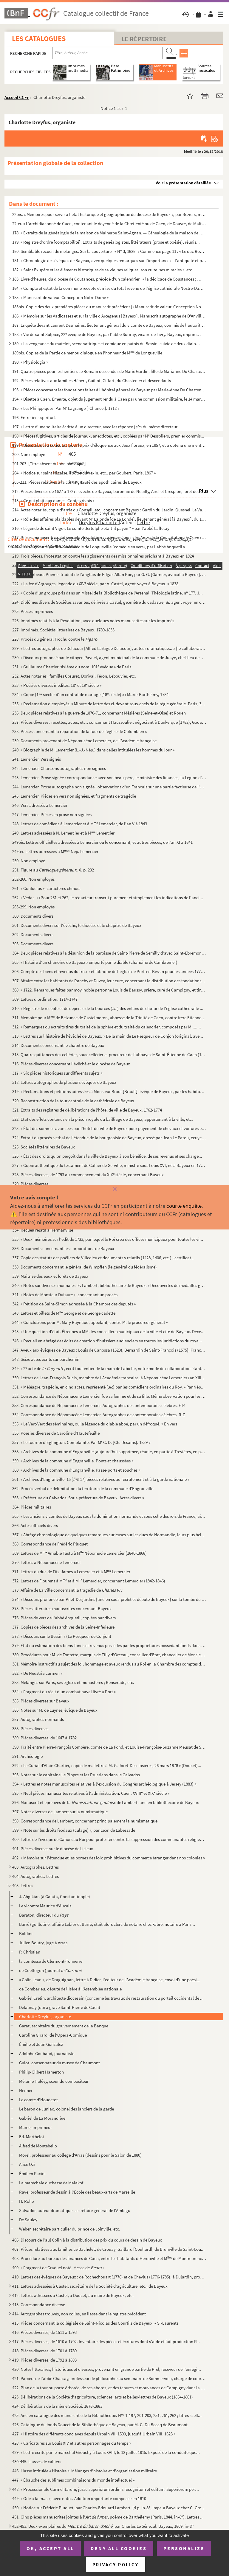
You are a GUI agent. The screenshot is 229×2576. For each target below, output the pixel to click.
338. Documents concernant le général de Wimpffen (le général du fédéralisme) (84, 1267)
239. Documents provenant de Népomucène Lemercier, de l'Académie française (84, 740)
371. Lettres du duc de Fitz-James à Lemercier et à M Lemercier (71, 1571)
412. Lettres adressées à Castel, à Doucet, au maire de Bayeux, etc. (73, 2295)
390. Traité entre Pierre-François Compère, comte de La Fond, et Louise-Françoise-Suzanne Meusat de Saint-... (109, 1747)
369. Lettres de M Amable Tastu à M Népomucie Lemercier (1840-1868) (79, 1553)
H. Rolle (26, 2201)
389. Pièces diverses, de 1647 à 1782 (44, 1738)
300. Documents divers (32, 916)
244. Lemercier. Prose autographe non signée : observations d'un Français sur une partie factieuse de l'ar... (109, 787)
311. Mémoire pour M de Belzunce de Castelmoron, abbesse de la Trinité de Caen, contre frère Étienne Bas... (109, 1017)
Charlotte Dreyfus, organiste (45, 2016)
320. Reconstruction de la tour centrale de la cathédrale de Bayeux (73, 1100)
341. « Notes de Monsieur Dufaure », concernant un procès (64, 1294)
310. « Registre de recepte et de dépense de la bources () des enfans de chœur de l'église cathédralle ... (107, 1008)
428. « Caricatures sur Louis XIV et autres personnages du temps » (71, 2443)
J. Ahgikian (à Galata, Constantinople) (54, 1896)
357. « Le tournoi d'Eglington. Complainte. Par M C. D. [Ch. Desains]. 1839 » (81, 1442)
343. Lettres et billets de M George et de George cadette (63, 1313)
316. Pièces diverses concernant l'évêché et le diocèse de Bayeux (71, 1064)
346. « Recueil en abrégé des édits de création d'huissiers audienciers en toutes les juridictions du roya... (107, 1341)
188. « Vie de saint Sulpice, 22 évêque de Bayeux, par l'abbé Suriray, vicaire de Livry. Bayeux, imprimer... (107, 334)
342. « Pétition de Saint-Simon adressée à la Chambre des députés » (74, 1304)
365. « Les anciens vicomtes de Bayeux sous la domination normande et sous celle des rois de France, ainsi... (109, 1516)
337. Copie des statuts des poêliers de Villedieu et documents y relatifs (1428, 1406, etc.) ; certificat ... (104, 1257)
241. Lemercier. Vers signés (36, 759)
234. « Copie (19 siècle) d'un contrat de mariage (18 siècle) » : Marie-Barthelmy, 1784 (90, 694)
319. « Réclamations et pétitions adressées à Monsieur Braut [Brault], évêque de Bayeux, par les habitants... (109, 1091)
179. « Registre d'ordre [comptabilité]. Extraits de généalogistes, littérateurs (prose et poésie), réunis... (106, 242)
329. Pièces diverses (30, 1184)
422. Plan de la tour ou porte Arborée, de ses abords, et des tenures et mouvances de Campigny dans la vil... (109, 2387)
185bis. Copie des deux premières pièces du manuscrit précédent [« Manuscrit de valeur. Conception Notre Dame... (109, 306)
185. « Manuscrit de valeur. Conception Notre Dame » (60, 297)
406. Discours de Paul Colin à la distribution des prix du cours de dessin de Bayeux (87, 2240)
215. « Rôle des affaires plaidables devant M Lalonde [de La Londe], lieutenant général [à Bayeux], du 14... (109, 519)
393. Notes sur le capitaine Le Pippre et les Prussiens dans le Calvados (76, 1774)
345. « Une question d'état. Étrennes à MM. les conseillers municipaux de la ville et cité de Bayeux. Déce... (108, 1331)
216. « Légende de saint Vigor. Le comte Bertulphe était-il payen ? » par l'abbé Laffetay (90, 528)
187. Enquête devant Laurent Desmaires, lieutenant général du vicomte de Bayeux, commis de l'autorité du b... (109, 325)
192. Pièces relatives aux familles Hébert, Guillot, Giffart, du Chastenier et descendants (91, 380)
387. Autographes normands (38, 1719)
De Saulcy (28, 2219)
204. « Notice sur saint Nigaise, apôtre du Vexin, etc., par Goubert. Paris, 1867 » (84, 473)
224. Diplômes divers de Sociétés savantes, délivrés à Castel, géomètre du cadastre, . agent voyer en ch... (109, 602)
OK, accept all (50, 2548)
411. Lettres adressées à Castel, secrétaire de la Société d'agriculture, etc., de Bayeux (90, 2286)
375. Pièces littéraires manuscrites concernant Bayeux (62, 1608)
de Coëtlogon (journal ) (50, 1970)
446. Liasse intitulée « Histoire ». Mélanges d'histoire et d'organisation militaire (84, 2471)
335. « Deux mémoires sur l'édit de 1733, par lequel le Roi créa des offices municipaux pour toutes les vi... (107, 1239)
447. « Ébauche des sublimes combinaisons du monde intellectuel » (73, 2480)
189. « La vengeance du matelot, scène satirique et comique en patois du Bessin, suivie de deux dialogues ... (107, 343)
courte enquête (184, 1205)
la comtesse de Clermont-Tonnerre (50, 1961)
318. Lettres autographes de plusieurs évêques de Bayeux (64, 1082)
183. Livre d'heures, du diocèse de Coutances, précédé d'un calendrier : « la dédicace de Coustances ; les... (107, 279)
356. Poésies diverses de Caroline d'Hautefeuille (56, 1433)
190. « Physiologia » (30, 362)
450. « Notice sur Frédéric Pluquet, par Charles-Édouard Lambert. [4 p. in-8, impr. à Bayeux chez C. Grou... (109, 2508)
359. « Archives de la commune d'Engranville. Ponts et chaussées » (72, 1461)
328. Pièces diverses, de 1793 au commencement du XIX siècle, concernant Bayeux (88, 1174)
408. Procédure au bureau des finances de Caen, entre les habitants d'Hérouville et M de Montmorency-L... (109, 2258)
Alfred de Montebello (38, 2146)
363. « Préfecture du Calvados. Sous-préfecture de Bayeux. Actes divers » (78, 1498)
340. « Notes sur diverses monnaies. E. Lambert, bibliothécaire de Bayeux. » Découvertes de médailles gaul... (109, 1285)
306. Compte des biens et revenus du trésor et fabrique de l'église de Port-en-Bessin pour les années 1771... (109, 971)
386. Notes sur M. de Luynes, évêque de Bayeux (55, 1710)
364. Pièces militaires (31, 1507)
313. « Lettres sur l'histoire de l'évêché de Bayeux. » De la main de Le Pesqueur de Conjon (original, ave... (107, 1036)
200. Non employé (28, 454)
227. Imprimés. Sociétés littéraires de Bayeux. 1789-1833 (63, 630)
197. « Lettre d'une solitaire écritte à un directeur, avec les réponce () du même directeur (94, 426)
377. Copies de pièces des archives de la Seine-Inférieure (63, 1627)
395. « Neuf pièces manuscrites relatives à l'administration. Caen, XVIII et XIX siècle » (90, 1793)
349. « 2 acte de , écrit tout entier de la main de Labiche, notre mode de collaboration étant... (108, 1368)
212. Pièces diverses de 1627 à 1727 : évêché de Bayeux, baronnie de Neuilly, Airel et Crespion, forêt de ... (107, 491)
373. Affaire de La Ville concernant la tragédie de (67, 1590)
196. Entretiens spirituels (34, 417)
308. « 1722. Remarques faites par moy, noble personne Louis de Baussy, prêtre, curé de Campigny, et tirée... (109, 990)
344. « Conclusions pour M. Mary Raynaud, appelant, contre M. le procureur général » (90, 1322)
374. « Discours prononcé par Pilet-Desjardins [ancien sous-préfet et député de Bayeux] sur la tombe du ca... (109, 1599)
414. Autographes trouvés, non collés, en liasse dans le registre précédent (79, 2314)
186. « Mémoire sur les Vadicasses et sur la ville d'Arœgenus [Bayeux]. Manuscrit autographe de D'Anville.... (109, 316)
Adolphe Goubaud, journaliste (46, 2053)
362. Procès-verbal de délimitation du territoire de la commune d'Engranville (82, 1488)
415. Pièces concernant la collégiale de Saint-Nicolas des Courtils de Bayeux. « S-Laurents (95, 2323)
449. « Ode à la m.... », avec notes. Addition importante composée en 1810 (79, 2498)
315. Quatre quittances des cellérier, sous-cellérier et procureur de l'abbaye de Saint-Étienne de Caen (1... (108, 1054)
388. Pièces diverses (30, 1728)
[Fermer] (114, 1189)
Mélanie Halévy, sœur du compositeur (54, 2081)
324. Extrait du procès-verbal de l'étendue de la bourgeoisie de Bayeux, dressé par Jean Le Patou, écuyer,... (109, 1137)
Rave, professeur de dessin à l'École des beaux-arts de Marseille (77, 2192)
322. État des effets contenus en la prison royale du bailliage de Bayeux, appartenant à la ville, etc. (102, 1119)
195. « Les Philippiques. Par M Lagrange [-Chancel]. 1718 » (65, 408)
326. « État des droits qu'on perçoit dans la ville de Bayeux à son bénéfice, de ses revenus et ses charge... (107, 1156)
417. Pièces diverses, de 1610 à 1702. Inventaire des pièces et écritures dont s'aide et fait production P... (106, 2341)
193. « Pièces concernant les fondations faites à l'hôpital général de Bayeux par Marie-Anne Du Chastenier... (109, 390)
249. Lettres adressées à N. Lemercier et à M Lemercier (63, 833)
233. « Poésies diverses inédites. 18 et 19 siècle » (56, 685)
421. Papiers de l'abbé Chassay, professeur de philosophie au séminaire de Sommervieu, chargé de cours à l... (109, 2378)
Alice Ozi (27, 2164)
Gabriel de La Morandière (42, 2118)
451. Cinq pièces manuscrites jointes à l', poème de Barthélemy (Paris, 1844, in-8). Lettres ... (108, 2517)
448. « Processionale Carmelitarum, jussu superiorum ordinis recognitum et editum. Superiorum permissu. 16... (107, 2489)
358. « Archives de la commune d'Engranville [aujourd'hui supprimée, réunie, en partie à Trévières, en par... (109, 1451)
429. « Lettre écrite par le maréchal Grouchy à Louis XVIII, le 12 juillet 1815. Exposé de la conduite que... (106, 2452)
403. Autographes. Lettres (35, 1867)
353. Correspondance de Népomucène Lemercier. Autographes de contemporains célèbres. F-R (98, 1405)
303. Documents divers (32, 944)
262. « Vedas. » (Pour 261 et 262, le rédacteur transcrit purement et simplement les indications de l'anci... (107, 897)
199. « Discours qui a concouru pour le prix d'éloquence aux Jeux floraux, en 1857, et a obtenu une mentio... (109, 445)
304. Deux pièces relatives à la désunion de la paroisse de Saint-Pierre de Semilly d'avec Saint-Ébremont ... (109, 953)
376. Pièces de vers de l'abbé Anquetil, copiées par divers (64, 1618)
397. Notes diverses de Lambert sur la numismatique (60, 1811)
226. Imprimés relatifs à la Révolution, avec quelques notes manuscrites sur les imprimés (93, 620)
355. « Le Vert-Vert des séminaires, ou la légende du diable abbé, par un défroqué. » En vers (94, 1424)
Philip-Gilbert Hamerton (41, 2072)
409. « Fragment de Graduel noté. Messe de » (58, 2267)
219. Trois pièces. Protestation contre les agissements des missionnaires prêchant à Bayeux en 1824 (103, 556)
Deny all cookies (119, 2548)
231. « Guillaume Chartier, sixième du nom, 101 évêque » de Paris (71, 667)
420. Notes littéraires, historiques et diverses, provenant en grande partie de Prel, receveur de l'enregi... (106, 2369)
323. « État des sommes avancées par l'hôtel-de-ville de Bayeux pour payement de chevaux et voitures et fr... (109, 1128)
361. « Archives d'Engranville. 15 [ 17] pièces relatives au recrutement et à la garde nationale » (100, 1479)
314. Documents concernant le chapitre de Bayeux (58, 1045)
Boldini (26, 1933)
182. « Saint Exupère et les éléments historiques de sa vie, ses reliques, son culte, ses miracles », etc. (102, 270)
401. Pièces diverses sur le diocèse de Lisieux (52, 1848)
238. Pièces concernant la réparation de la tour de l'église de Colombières (79, 731)
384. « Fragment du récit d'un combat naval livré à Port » (64, 1691)
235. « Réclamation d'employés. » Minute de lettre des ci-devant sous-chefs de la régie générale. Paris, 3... (108, 703)
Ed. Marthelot (31, 2136)
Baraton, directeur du (43, 1915)
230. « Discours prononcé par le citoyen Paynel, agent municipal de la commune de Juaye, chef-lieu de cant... (109, 657)
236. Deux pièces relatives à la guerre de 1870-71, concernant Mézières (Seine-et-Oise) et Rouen (99, 713)
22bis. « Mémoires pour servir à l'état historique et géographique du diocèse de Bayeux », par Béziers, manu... (109, 214)
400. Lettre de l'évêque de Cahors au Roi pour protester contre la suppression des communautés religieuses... (109, 1839)
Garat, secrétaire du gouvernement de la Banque (63, 2026)
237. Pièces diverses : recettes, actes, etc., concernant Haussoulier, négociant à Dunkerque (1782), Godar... (109, 722)
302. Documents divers (32, 934)
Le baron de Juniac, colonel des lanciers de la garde (66, 2109)
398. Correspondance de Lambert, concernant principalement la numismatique (84, 1821)
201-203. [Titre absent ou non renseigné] (49, 463)
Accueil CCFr (16, 97)
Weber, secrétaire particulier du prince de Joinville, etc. (69, 2229)
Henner (26, 2090)
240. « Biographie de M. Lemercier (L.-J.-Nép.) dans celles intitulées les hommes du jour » (93, 750)
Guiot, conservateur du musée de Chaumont (59, 2063)
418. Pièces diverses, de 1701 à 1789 (44, 2351)
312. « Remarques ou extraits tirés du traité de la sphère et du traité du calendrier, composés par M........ (106, 1027)
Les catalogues (39, 38)
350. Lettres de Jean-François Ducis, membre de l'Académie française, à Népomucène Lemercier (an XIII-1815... (109, 1377)
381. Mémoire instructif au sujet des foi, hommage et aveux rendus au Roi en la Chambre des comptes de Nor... (109, 1664)
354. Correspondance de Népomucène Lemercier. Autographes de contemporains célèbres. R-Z (98, 1414)
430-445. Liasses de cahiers (36, 2461)
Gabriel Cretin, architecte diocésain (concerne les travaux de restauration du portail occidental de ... (111, 1998)
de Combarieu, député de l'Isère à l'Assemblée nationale (70, 1989)
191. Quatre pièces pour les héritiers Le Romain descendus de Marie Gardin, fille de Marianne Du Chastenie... (109, 371)
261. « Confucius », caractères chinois (46, 888)
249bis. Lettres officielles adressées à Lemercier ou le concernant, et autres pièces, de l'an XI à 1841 (102, 842)
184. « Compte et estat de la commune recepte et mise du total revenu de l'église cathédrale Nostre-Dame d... (109, 288)
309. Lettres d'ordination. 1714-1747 (45, 999)
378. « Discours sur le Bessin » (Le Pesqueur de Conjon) (61, 1636)
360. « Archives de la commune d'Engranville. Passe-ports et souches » (76, 1470)
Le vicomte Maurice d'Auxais (45, 1906)
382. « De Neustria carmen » (37, 1673)
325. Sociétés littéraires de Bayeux (43, 1147)
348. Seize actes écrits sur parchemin (45, 1359)
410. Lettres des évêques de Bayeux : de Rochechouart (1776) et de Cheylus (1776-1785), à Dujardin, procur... (109, 2277)
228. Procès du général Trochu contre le (54, 639)
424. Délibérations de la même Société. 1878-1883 (57, 2406)
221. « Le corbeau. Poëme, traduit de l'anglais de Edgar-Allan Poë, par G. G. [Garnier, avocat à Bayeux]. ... (109, 574)
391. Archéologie (27, 1756)
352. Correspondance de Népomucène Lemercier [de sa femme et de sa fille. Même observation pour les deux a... (109, 1396)
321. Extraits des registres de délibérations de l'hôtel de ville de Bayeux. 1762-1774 (87, 1110)
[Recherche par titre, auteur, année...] (107, 53)
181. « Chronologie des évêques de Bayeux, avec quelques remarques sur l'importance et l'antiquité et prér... (109, 260)
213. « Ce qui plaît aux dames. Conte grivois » (53, 500)
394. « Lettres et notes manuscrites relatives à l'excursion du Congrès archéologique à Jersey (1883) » (104, 1784)
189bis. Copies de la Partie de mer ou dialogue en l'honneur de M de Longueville (87, 353)
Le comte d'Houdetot (38, 2099)
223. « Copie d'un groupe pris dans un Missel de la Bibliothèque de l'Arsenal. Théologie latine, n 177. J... (107, 593)
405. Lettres (22, 1885)
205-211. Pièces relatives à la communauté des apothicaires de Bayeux (77, 482)
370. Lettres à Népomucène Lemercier (46, 1562)
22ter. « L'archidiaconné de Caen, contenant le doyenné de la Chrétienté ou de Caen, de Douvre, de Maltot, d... (109, 223)
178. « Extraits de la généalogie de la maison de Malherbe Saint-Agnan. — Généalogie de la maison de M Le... (109, 233)
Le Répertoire (144, 39)
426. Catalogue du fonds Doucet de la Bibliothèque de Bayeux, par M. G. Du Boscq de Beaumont (100, 2424)
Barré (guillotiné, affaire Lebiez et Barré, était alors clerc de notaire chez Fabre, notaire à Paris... (107, 1924)
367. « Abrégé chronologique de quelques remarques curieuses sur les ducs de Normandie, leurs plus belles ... (109, 1534)
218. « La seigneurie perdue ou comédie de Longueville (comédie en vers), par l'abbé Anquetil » (98, 547)
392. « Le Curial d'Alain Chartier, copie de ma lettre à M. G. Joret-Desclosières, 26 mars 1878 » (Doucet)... (106, 1765)
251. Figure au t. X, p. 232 (53, 870)
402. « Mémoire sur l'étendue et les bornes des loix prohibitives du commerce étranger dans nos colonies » (108, 1858)
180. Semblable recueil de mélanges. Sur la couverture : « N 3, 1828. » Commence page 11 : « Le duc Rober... (109, 251)
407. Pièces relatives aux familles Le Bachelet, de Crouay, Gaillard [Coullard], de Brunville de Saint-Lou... (108, 2249)
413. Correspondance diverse (38, 2304)
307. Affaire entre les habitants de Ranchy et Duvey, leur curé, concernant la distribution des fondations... (108, 980)
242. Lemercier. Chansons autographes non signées (59, 768)
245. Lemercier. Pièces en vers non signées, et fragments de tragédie (74, 796)
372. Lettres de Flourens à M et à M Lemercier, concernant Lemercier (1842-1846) (88, 1581)
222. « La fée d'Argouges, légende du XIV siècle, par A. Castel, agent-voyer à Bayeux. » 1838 (95, 583)
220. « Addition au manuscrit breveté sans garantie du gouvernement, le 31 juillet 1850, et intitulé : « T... (106, 565)
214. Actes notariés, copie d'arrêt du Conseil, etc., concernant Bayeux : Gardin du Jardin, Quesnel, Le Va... (109, 510)
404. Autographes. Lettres (35, 1876)
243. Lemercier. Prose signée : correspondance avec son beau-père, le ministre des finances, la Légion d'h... (109, 777)
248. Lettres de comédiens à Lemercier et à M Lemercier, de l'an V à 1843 (79, 824)
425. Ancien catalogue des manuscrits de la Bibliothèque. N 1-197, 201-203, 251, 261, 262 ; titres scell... (107, 2415)
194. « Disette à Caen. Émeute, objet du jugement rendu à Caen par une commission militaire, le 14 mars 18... (109, 399)
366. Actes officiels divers (35, 1525)
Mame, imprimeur (35, 2127)
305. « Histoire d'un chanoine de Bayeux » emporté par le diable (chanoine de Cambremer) (94, 962)
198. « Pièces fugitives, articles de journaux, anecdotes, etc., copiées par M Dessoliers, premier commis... (108, 436)
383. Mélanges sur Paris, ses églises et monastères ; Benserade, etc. (73, 1682)
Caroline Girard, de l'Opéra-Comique (53, 2035)
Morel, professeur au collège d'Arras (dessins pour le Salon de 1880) (80, 2155)
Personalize (184, 2548)
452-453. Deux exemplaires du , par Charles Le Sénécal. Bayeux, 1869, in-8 (103, 2526)
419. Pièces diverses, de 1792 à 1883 (44, 2360)
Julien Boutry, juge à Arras (43, 1942)
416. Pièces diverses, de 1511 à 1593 (44, 2332)
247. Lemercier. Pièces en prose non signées (52, 814)
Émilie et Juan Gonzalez (41, 2044)
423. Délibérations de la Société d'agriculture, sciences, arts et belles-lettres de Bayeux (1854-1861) (102, 2397)
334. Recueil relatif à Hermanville (42, 1230)
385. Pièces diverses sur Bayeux (40, 1701)
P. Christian (29, 1952)
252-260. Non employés (33, 879)
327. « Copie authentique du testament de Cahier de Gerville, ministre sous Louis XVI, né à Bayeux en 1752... (109, 1165)
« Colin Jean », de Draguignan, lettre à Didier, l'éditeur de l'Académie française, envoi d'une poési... (109, 1979)
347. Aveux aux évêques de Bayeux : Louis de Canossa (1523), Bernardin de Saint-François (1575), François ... (109, 1350)
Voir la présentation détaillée (183, 183)
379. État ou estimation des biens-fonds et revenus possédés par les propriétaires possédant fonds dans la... (109, 1645)
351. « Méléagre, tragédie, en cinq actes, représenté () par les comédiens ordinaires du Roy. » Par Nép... (108, 1387)
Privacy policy (115, 2564)
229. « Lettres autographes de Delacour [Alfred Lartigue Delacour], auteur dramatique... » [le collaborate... (109, 648)
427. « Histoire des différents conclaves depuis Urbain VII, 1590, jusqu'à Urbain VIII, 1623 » (93, 2434)
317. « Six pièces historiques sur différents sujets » (57, 1073)
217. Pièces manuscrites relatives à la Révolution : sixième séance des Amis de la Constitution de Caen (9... (109, 537)
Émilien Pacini (32, 2173)
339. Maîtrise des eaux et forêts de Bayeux (50, 1276)
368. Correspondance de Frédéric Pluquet (50, 1544)
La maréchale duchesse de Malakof (51, 2183)
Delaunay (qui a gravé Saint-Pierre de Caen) (59, 2007)
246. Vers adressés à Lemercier (39, 805)
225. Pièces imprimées (32, 611)
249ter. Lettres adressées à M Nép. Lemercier (55, 851)
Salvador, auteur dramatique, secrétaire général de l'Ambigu (74, 2210)
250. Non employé (28, 860)
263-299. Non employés (33, 907)
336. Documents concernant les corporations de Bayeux (63, 1248)
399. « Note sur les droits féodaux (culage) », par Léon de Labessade (73, 1830)
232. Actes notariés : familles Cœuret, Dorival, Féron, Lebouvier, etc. (74, 676)
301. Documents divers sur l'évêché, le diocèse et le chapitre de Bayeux (76, 925)
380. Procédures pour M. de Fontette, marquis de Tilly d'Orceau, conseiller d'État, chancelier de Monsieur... (109, 1654)
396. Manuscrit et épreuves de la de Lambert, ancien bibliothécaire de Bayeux (105, 1802)
